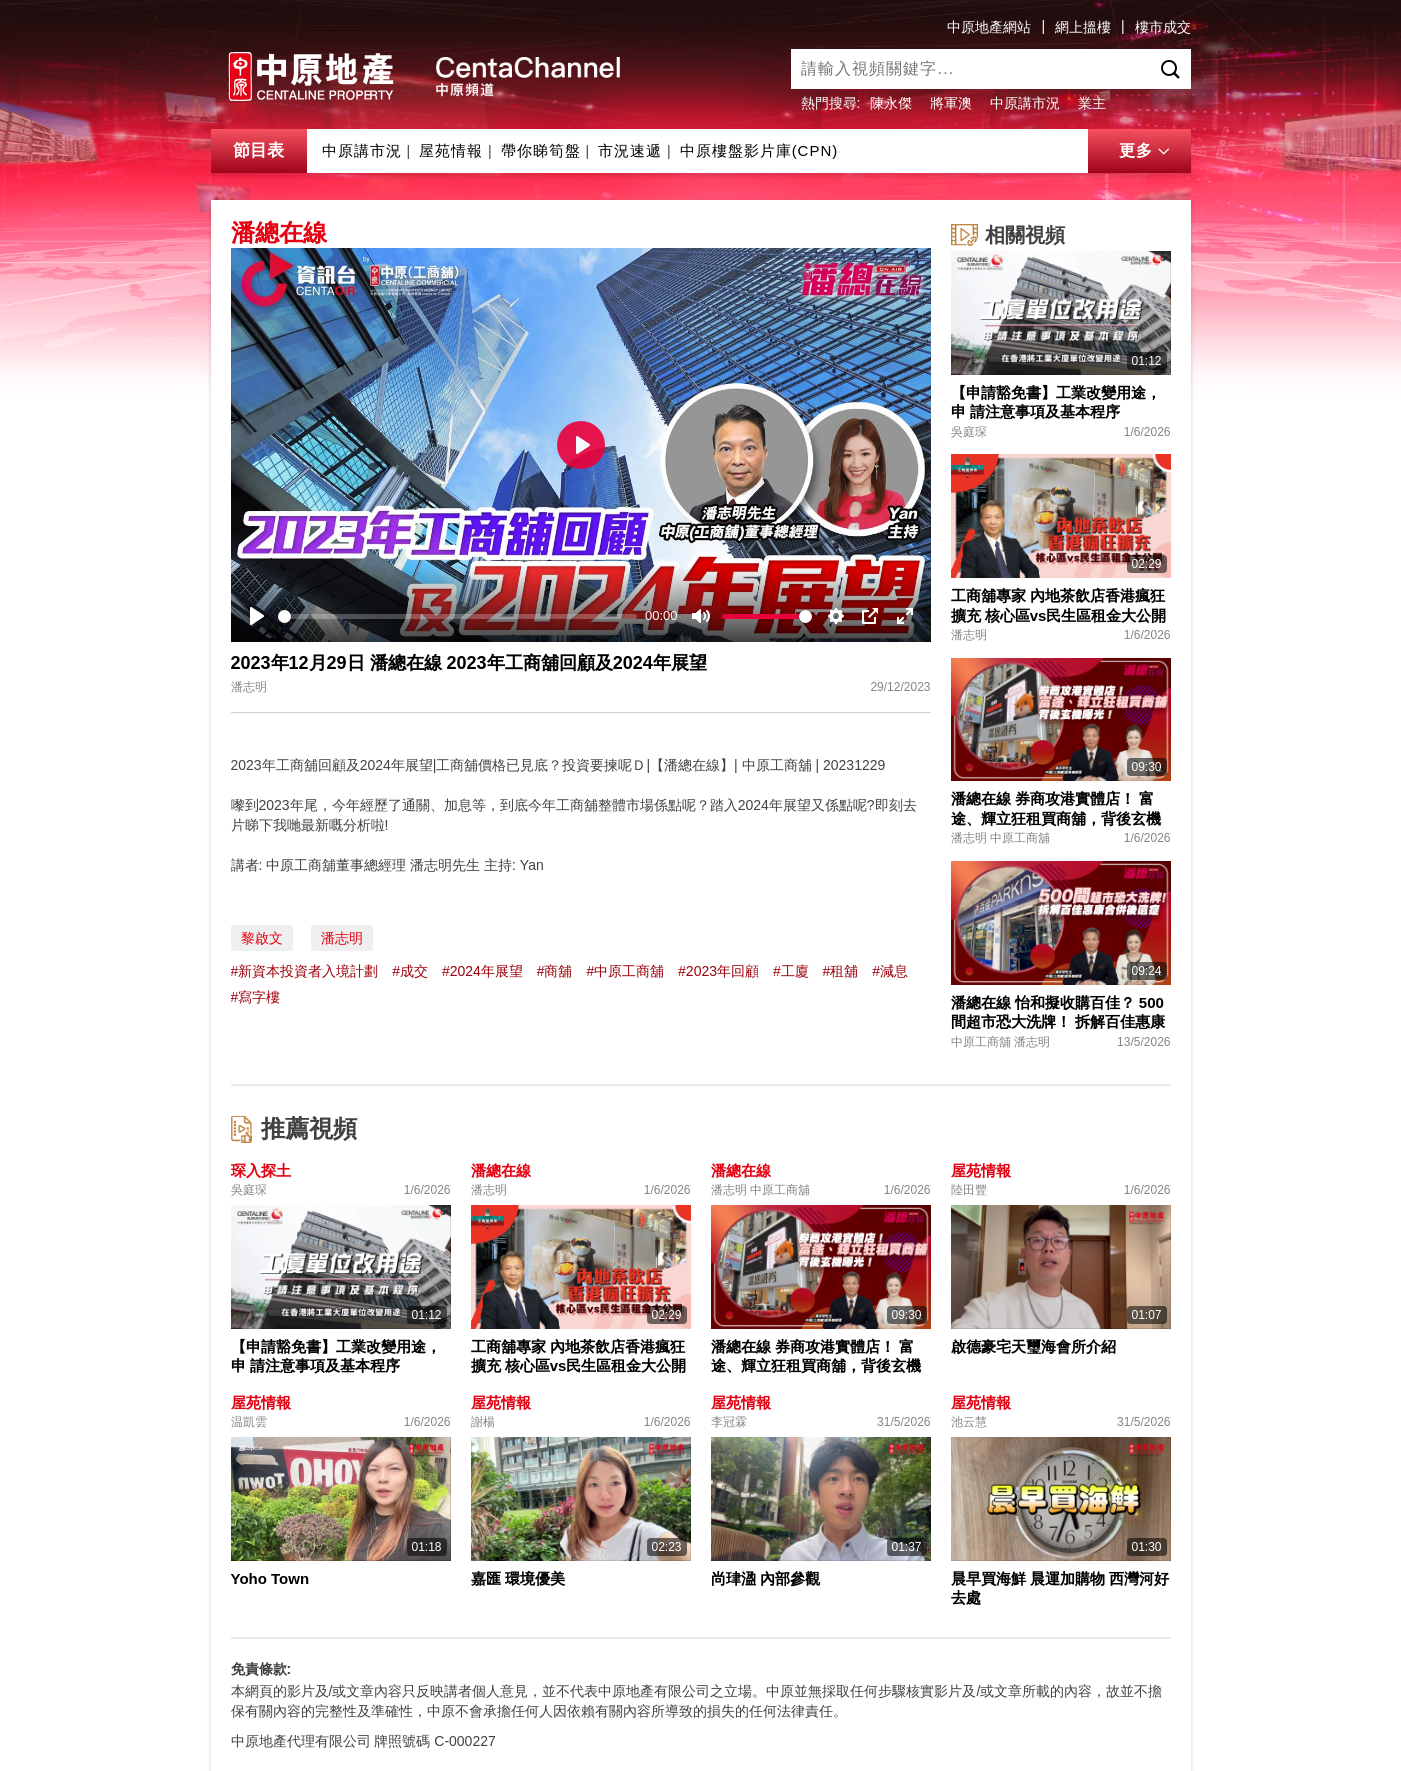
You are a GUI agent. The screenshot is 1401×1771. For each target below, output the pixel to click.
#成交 (410, 971)
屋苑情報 (451, 150)
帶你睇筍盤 (541, 150)
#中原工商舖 (625, 971)
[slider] (458, 616)
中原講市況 (1025, 103)
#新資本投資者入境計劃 (305, 971)
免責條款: (261, 1669)
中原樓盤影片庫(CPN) (759, 150)
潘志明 (342, 938)
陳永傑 (891, 103)
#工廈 (791, 971)
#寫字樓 (256, 997)
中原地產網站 (989, 27)
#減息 (890, 971)
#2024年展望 (482, 971)
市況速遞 (630, 150)
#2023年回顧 (718, 971)
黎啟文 (262, 938)
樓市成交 (1163, 27)
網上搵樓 (1083, 27)
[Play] (257, 616)
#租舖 (841, 971)
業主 (1092, 103)
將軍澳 (951, 103)
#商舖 (555, 971)
